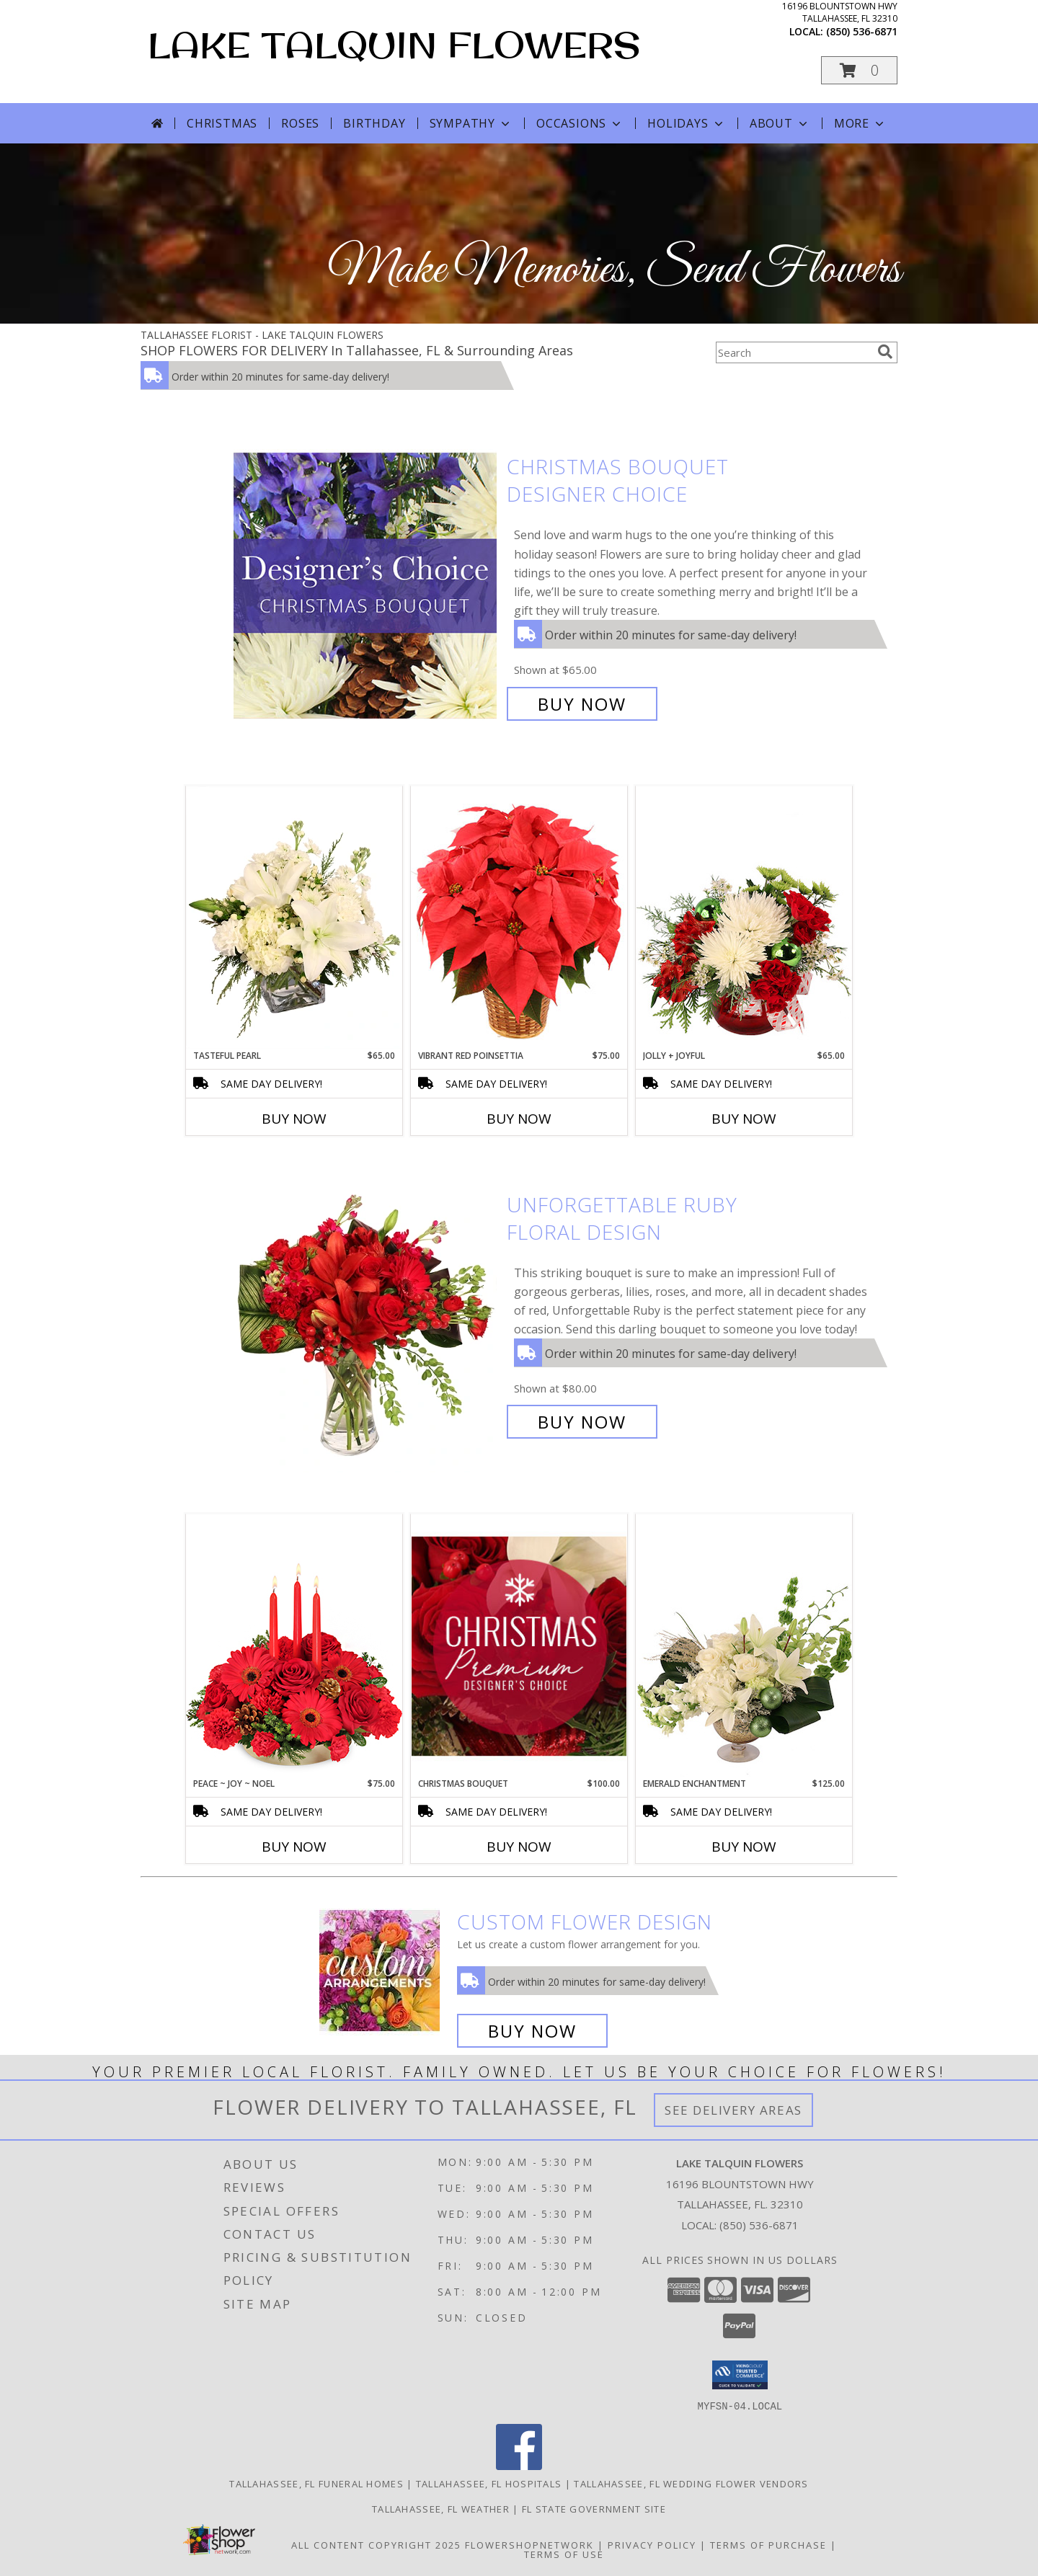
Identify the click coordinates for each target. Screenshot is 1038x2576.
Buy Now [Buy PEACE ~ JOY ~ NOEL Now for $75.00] (294, 1846)
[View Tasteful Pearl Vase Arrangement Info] (294, 917)
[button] (859, 70)
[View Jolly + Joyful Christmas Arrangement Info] (744, 917)
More (860, 123)
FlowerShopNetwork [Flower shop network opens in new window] (529, 2544)
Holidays (686, 123)
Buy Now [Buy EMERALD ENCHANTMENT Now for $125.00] (743, 1846)
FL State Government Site (594, 2508)
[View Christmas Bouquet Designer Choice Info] (367, 585)
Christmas (222, 123)
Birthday (374, 123)
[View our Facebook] (519, 2465)
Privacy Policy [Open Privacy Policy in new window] (652, 2544)
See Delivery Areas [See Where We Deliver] (733, 2110)
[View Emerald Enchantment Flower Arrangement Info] (744, 1645)
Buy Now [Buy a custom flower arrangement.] (532, 2031)
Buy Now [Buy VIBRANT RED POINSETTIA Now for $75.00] (519, 1118)
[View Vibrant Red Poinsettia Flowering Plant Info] (519, 917)
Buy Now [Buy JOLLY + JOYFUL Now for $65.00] (743, 1118)
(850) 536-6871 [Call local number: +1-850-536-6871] (861, 31)
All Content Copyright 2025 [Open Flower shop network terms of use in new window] (376, 2544)
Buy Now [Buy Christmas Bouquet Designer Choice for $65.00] (582, 704)
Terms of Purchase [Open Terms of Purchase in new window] (768, 2544)
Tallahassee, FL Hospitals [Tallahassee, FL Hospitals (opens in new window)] (489, 2483)
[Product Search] (794, 352)
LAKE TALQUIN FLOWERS (394, 44)
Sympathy (471, 123)
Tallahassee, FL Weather (441, 2508)
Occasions (580, 123)
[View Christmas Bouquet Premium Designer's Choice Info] (519, 1645)
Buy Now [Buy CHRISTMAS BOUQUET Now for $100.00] (519, 1846)
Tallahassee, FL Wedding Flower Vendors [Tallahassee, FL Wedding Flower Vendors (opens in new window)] (691, 2483)
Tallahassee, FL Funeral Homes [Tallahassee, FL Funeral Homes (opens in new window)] (316, 2483)
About (780, 123)
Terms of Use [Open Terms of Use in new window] (564, 2553)
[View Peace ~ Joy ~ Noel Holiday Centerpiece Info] (294, 1645)
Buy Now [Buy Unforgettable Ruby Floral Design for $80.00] (582, 1422)
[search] (885, 352)
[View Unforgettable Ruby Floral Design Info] (367, 1313)
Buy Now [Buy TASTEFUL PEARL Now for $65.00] (294, 1118)
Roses (300, 123)
